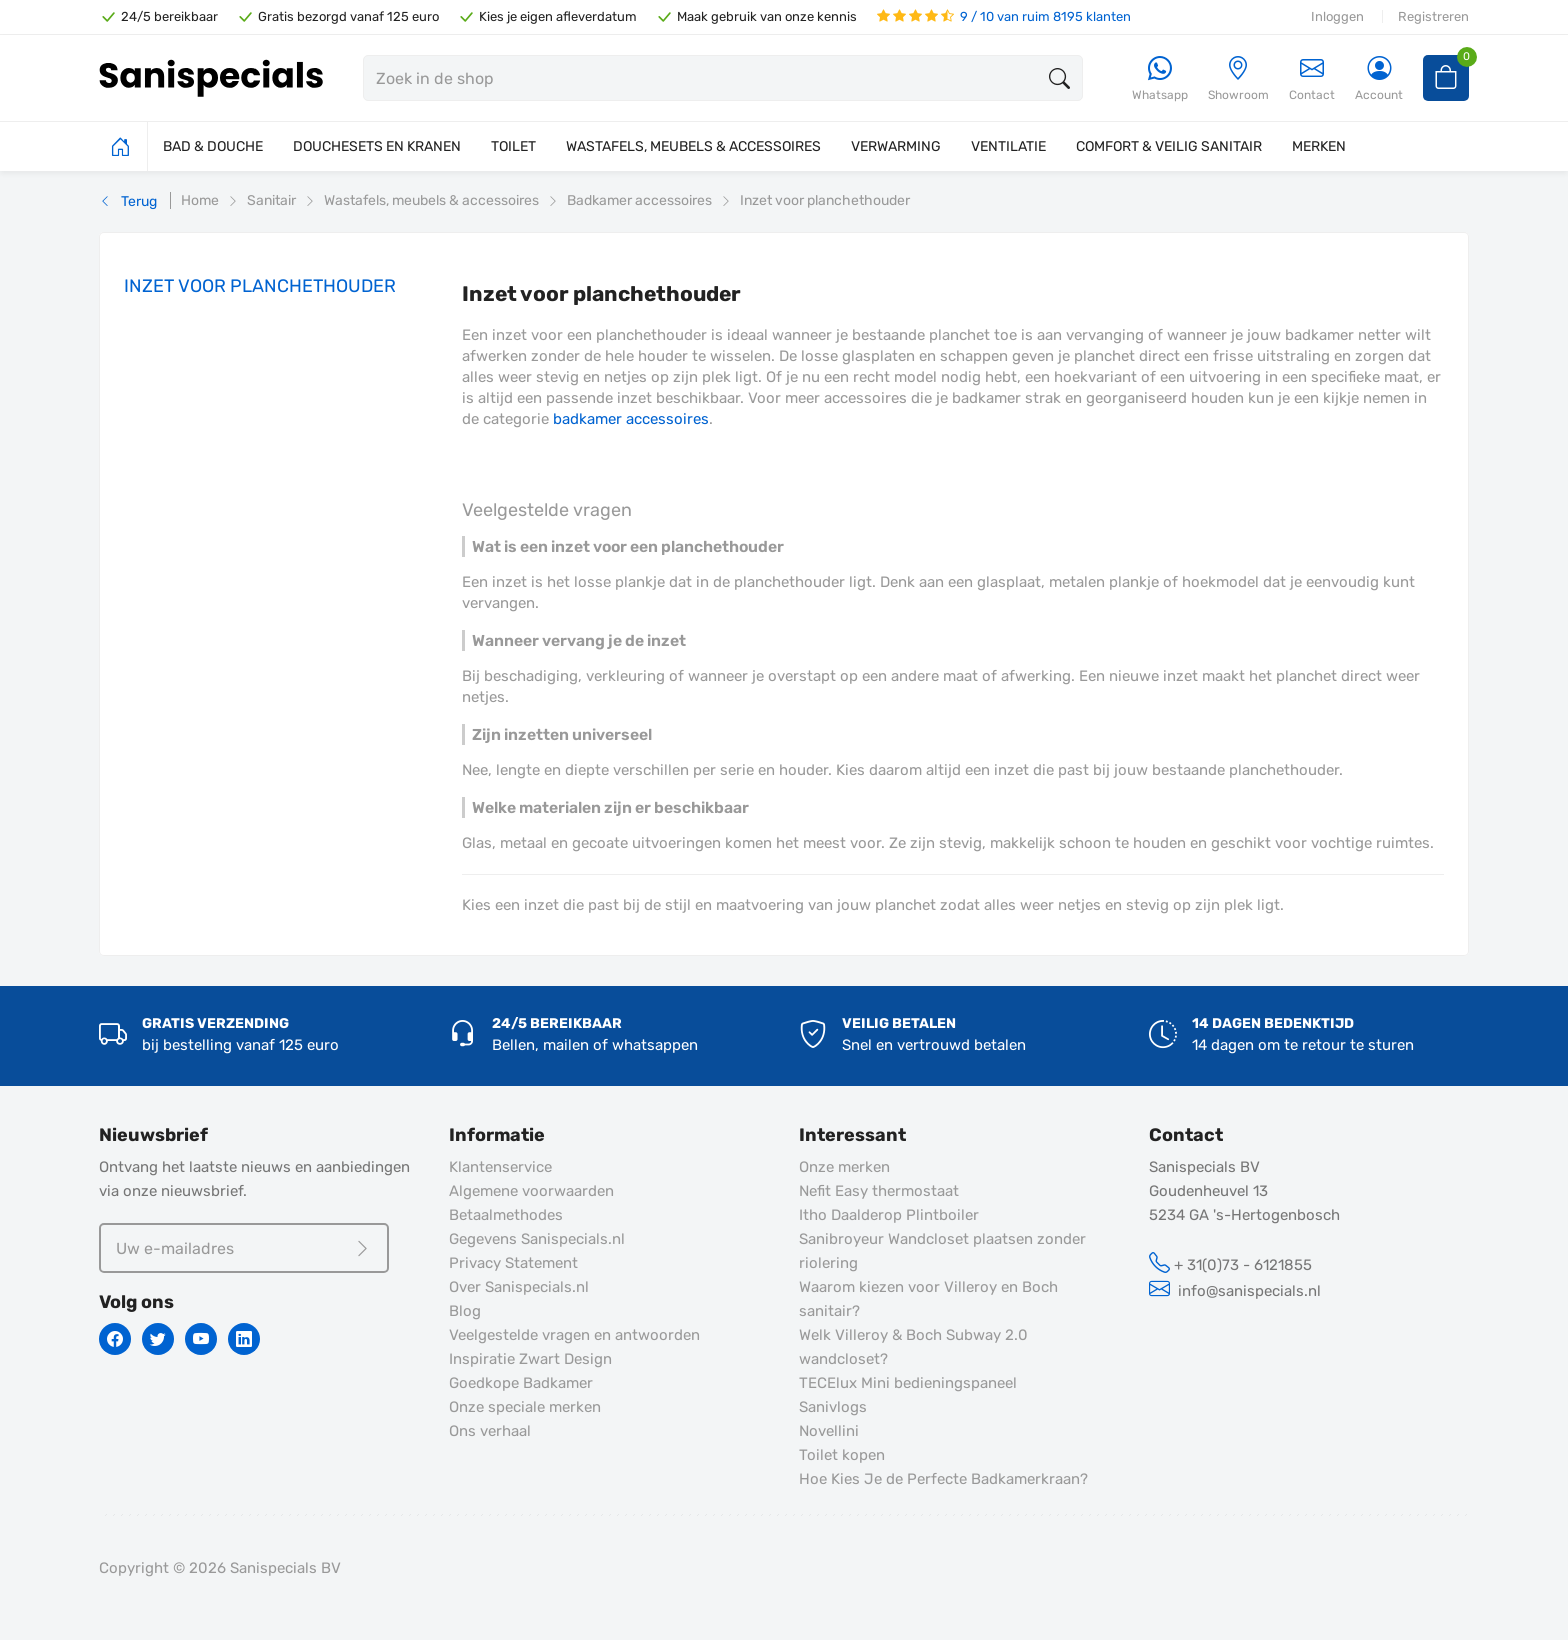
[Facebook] (115, 1339)
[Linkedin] (244, 1339)
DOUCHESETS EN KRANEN (377, 146)
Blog (465, 1311)
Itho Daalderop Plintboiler (889, 1215)
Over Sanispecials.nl (519, 1287)
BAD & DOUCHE (213, 146)
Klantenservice (500, 1167)
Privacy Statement (513, 1263)
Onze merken (844, 1167)
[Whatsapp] (1160, 79)
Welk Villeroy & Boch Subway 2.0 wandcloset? (913, 1347)
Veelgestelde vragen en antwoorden (574, 1335)
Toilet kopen (842, 1455)
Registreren (1433, 16)
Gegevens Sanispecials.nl (537, 1239)
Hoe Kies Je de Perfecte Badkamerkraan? (943, 1479)
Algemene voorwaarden (531, 1191)
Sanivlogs (833, 1407)
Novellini (829, 1431)
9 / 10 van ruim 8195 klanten (1004, 16)
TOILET (513, 146)
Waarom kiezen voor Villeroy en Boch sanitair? (928, 1299)
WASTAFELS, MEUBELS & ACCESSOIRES (693, 146)
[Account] (1379, 79)
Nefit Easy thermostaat (879, 1191)
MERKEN (1319, 146)
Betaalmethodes (506, 1215)
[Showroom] (1238, 79)
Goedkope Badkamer (521, 1383)
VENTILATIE (1008, 146)
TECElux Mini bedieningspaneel (908, 1383)
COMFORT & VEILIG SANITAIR (1169, 146)
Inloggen (1337, 16)
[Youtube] (201, 1339)
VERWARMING (896, 146)
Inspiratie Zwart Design (530, 1359)
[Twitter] (158, 1339)
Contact (1312, 78)
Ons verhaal (490, 1431)
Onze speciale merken (525, 1407)
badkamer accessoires (631, 419)
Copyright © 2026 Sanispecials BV (220, 1568)
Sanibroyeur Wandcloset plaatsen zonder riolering (942, 1251)
